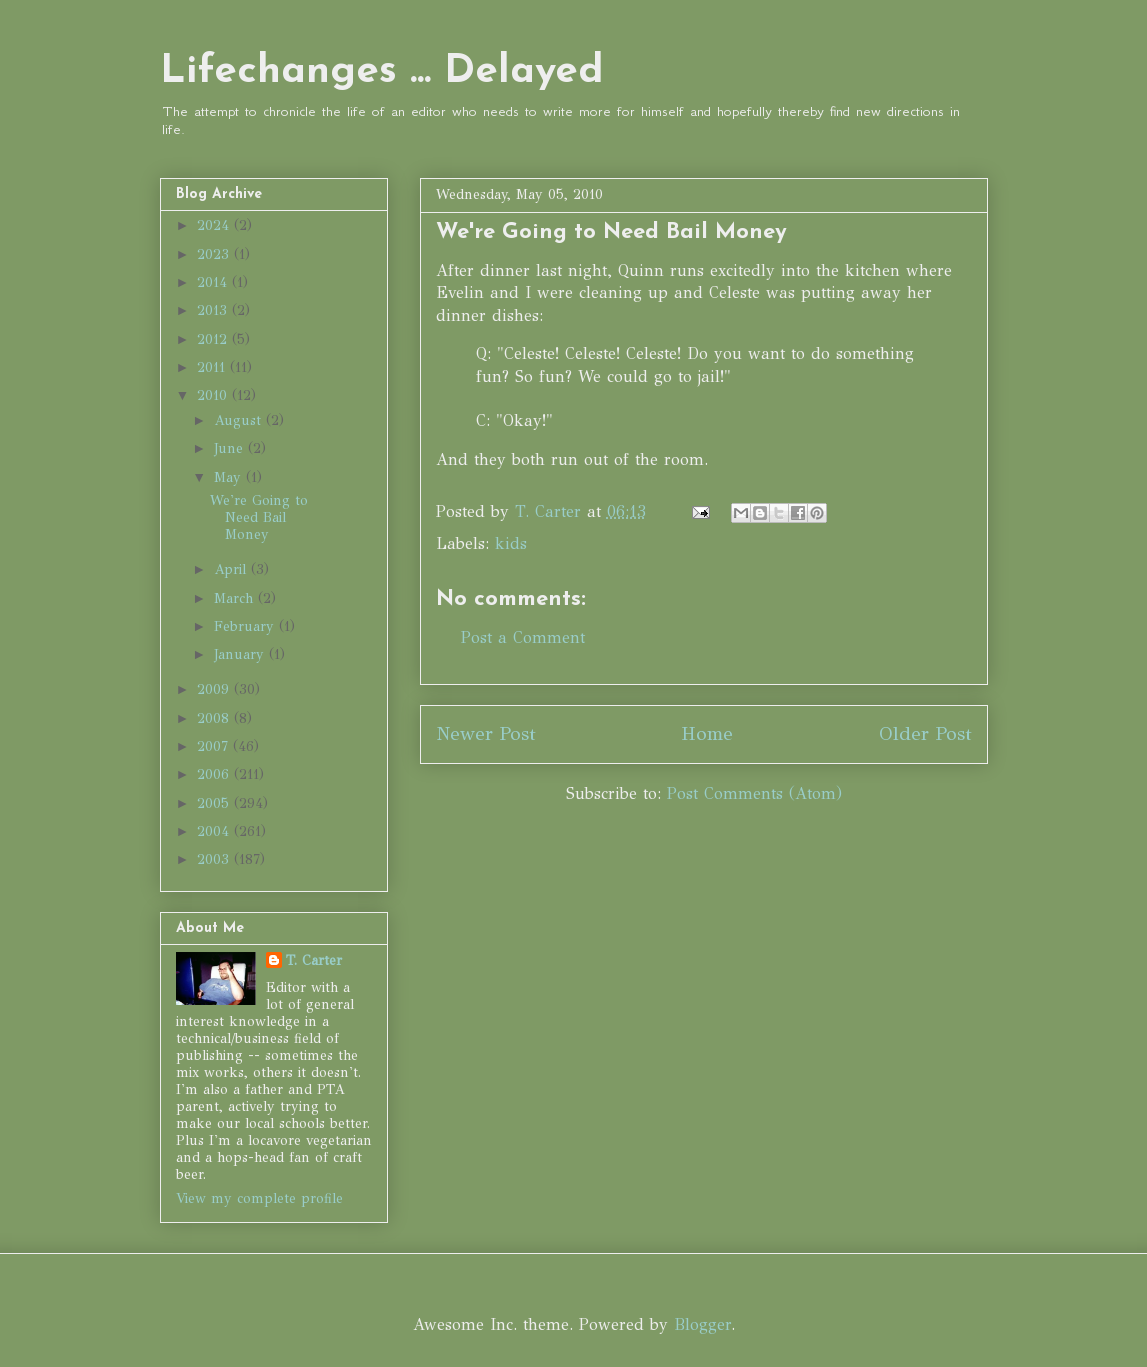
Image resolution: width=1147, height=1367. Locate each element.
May (230, 477)
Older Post (925, 733)
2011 (213, 367)
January (241, 654)
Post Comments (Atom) (754, 793)
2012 (214, 339)
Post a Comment (523, 637)
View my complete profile (259, 1198)
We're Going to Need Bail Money (259, 517)
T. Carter (314, 960)
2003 (215, 859)
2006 (215, 774)
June (231, 448)
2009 (215, 689)
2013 (214, 310)
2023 (215, 254)
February (246, 626)
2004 (215, 831)
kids (511, 543)
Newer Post (486, 733)
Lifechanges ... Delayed (382, 72)
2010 (214, 395)
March (236, 598)
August (240, 420)
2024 (215, 225)
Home (707, 733)
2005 (215, 803)
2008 (215, 718)
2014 (214, 282)
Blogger (702, 1324)
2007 (215, 746)
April (232, 569)
